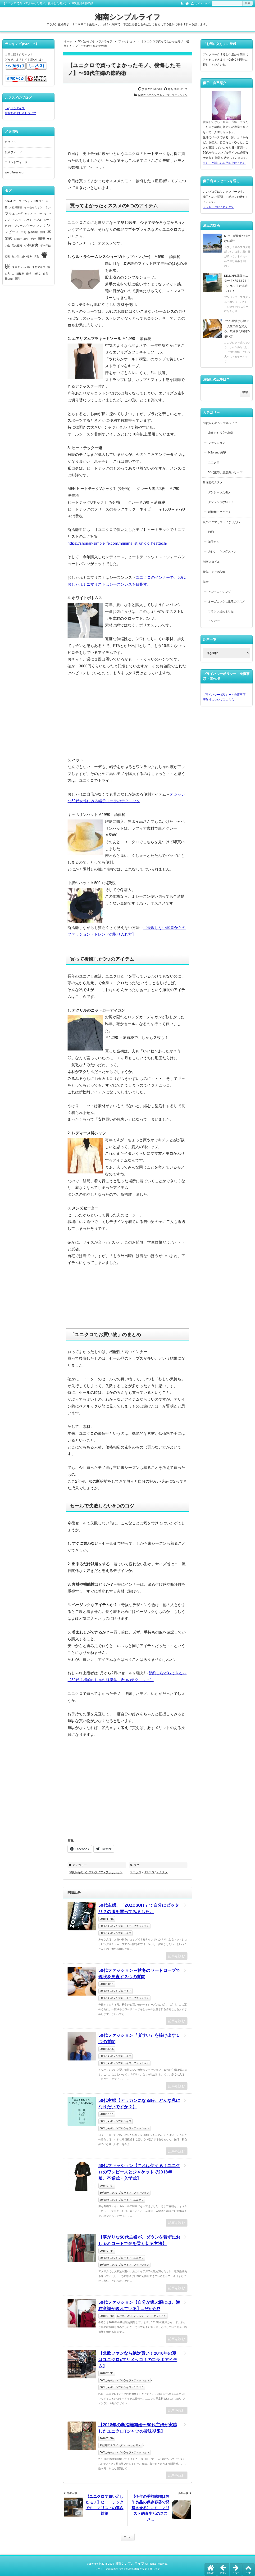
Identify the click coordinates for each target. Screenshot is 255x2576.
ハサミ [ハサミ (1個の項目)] (28, 219)
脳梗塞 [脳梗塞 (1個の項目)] (20, 273)
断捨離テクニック (219, 512)
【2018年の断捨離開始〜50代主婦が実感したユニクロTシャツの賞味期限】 (137, 2428)
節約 (211, 532)
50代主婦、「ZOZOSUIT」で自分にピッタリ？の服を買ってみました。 (138, 1908)
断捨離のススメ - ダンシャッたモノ (120, 2445)
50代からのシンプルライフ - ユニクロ (122, 2199)
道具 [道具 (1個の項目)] (45, 273)
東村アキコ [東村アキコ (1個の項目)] (38, 267)
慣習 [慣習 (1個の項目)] (36, 256)
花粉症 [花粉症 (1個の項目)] (37, 273)
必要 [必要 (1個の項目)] (7, 256)
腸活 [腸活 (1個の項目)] (28, 273)
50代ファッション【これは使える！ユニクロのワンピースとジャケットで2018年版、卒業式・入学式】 (139, 2172)
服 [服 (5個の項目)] (7, 266)
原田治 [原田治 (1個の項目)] (18, 238)
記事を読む (176, 1956)
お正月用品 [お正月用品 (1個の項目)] (15, 207)
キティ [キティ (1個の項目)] (28, 214)
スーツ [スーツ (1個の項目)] (38, 214)
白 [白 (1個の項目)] (13, 273)
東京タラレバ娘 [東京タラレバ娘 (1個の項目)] (21, 267)
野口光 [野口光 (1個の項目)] (9, 278)
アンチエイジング (219, 591)
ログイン (10, 142)
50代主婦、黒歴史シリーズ (225, 472)
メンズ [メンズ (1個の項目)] (41, 225)
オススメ (162, 1872)
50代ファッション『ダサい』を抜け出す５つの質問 (139, 2038)
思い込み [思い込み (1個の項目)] (27, 256)
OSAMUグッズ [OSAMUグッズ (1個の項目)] (13, 201)
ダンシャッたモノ (219, 492)
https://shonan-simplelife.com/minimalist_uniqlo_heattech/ (118, 543)
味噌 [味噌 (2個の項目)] (41, 238)
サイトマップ (202, 3)
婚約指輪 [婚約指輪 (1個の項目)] (17, 245)
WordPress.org (14, 172)
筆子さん (213, 541)
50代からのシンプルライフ (115, 1933)
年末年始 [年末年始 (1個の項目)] (45, 245)
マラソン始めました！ (222, 611)
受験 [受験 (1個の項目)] (33, 238)
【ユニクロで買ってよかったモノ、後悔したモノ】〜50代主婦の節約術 (124, 69)
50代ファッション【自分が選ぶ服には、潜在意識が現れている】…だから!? (139, 2305)
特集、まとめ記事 (214, 572)
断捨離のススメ (213, 482)
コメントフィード (16, 162)
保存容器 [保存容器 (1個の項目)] (33, 232)
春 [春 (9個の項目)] (44, 255)
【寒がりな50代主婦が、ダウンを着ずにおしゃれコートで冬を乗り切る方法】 (139, 2240)
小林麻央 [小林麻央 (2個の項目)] (31, 245)
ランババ (213, 621)
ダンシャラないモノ (221, 502)
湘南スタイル (211, 561)
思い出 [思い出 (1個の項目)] (16, 256)
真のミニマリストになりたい (221, 522)
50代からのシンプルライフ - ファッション (162, 95)
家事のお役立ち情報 (221, 433)
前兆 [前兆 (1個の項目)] (43, 232)
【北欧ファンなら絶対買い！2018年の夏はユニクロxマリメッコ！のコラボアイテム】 (137, 2359)
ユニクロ (135, 1872)
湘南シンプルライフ (127, 17)
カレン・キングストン (222, 551)
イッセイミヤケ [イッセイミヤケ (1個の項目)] (33, 207)
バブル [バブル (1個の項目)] (38, 219)
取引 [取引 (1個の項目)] (26, 238)
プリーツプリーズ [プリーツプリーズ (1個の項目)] (24, 225)
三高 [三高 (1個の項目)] (23, 232)
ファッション (216, 442)
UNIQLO (149, 1872)
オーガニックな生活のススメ (226, 601)
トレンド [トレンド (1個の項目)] (17, 219)
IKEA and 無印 (217, 452)
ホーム (128, 2537)
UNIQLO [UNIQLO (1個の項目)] (38, 201)
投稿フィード (13, 152)
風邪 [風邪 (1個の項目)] (17, 278)
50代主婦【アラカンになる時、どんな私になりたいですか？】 (139, 2103)
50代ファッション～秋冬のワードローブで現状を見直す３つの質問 (139, 1973)
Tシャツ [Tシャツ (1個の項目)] (27, 201)
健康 (206, 582)
